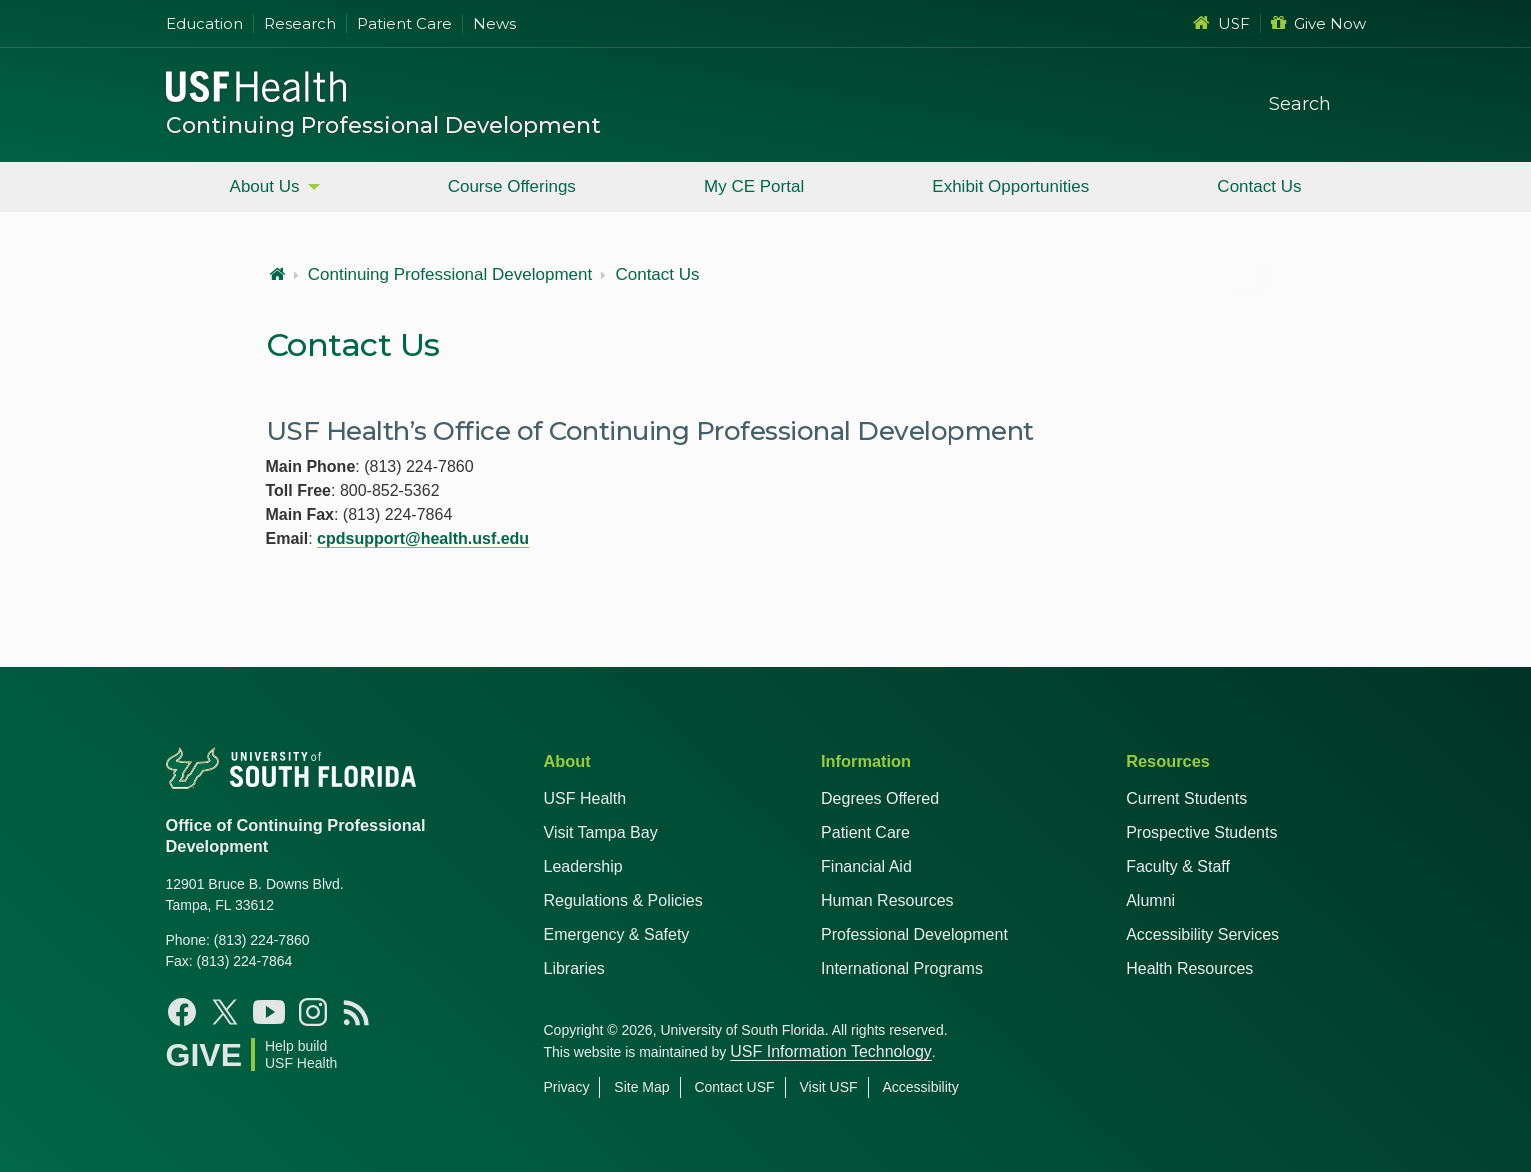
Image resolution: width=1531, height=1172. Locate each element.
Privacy (567, 1087)
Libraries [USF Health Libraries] (574, 968)
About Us (265, 186)
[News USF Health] (357, 1012)
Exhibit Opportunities (1010, 186)
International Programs (902, 968)
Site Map (641, 1087)
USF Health (585, 798)
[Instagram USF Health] (313, 1012)
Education (204, 23)
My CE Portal (754, 186)
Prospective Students (1201, 832)
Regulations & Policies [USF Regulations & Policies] (623, 900)
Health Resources (1189, 968)
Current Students (1186, 798)
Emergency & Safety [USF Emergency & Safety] (617, 934)
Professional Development (914, 934)
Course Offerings (512, 186)
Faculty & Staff (1178, 866)
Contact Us (1259, 186)
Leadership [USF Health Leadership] (583, 866)
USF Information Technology (831, 1051)
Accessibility (920, 1087)
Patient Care (404, 23)
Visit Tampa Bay (601, 832)
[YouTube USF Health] (269, 1012)
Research (300, 23)
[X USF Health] (225, 1012)
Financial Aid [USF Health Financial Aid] (866, 866)
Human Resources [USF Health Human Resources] (887, 900)
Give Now (1318, 23)
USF (1221, 23)
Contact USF (734, 1087)
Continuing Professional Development (383, 125)
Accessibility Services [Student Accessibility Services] (1202, 934)
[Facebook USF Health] (182, 1012)
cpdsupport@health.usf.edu (423, 538)
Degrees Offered (880, 798)
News (494, 23)
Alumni (1150, 900)
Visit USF (828, 1087)
